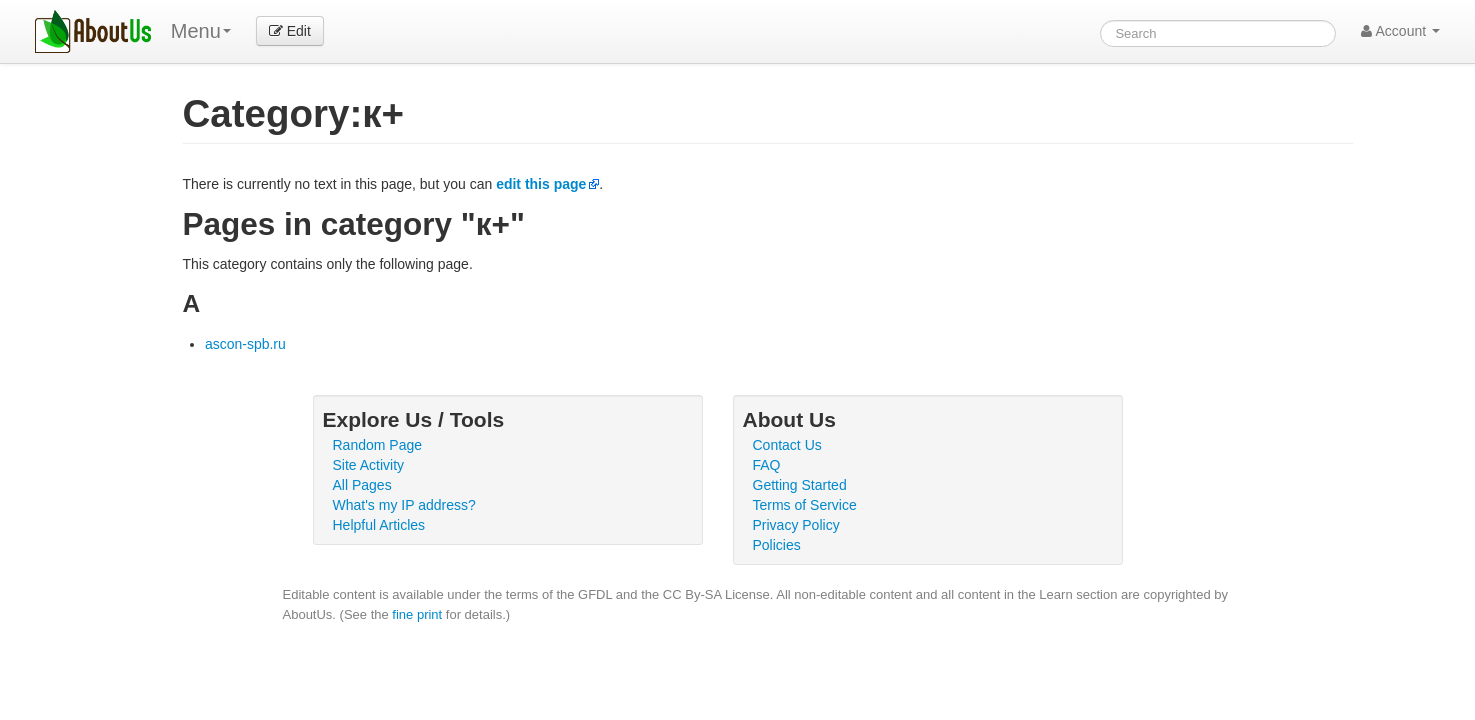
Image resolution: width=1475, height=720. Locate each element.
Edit (290, 31)
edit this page (541, 184)
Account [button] (1400, 31)
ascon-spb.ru (245, 344)
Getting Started (800, 485)
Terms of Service (805, 505)
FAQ (767, 465)
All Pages (362, 485)
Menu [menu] (201, 31)
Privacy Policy (796, 525)
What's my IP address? (404, 505)
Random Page (378, 445)
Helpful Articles (379, 525)
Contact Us (787, 445)
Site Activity (369, 465)
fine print (417, 614)
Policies (777, 545)
